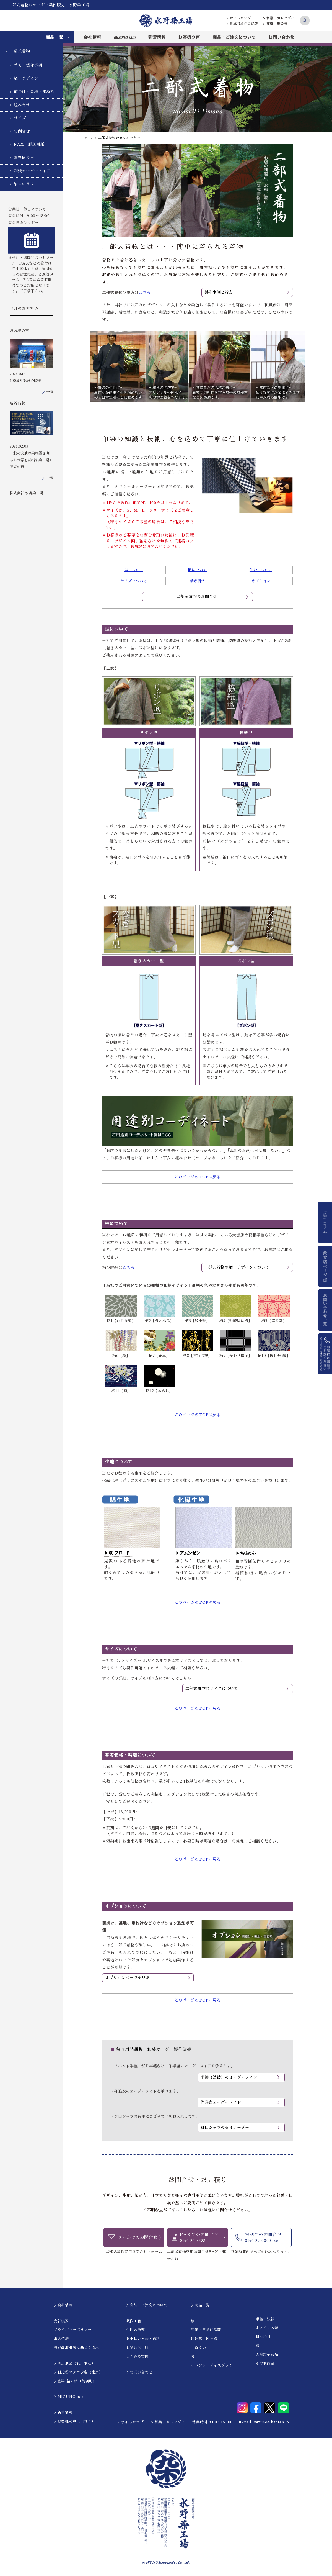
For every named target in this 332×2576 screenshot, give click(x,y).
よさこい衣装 (267, 2328)
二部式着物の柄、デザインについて (236, 1267)
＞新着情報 (63, 2413)
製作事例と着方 (218, 292)
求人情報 (61, 2339)
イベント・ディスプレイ (211, 2365)
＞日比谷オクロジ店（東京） (78, 2372)
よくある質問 (137, 2357)
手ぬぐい (198, 2348)
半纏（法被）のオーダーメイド (229, 2077)
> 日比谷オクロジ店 (242, 23)
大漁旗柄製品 (267, 2355)
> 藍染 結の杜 (275, 23)
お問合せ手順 (137, 2348)
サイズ (20, 118)
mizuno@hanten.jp (271, 2422)
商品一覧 (54, 37)
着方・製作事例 (28, 65)
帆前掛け (263, 2337)
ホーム (90, 138)
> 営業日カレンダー (279, 18)
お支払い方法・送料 (143, 2339)
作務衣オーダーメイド (221, 2103)
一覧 (49, 392)
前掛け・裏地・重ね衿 (34, 92)
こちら (145, 292)
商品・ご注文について (234, 37)
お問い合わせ (281, 37)
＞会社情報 (63, 2305)
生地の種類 (135, 2330)
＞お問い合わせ (139, 2372)
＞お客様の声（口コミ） (74, 2421)
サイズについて (134, 581)
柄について (197, 570)
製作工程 (133, 2321)
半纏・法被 (265, 2319)
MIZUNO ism (125, 37)
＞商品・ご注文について (147, 2305)
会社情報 (92, 37)
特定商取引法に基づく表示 (76, 2348)
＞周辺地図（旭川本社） (74, 2363)
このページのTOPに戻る (198, 1177)
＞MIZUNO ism (68, 2397)
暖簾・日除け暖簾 (206, 2330)
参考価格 (197, 581)
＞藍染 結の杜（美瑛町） (75, 2381)
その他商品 (265, 2363)
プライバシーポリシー (73, 2330)
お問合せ (22, 131)
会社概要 (61, 2321)
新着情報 (157, 37)
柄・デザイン (26, 78)
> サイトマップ (239, 18)
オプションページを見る (127, 1978)
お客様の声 (189, 37)
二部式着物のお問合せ (197, 597)
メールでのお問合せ (137, 2238)
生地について (261, 570)
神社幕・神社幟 (204, 2339)
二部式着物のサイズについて (211, 1688)
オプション (260, 581)
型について (133, 570)
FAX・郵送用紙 (29, 144)
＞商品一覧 (200, 2305)
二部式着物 (20, 51)
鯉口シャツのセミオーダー (225, 2128)
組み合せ (22, 105)
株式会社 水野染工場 (26, 493)
